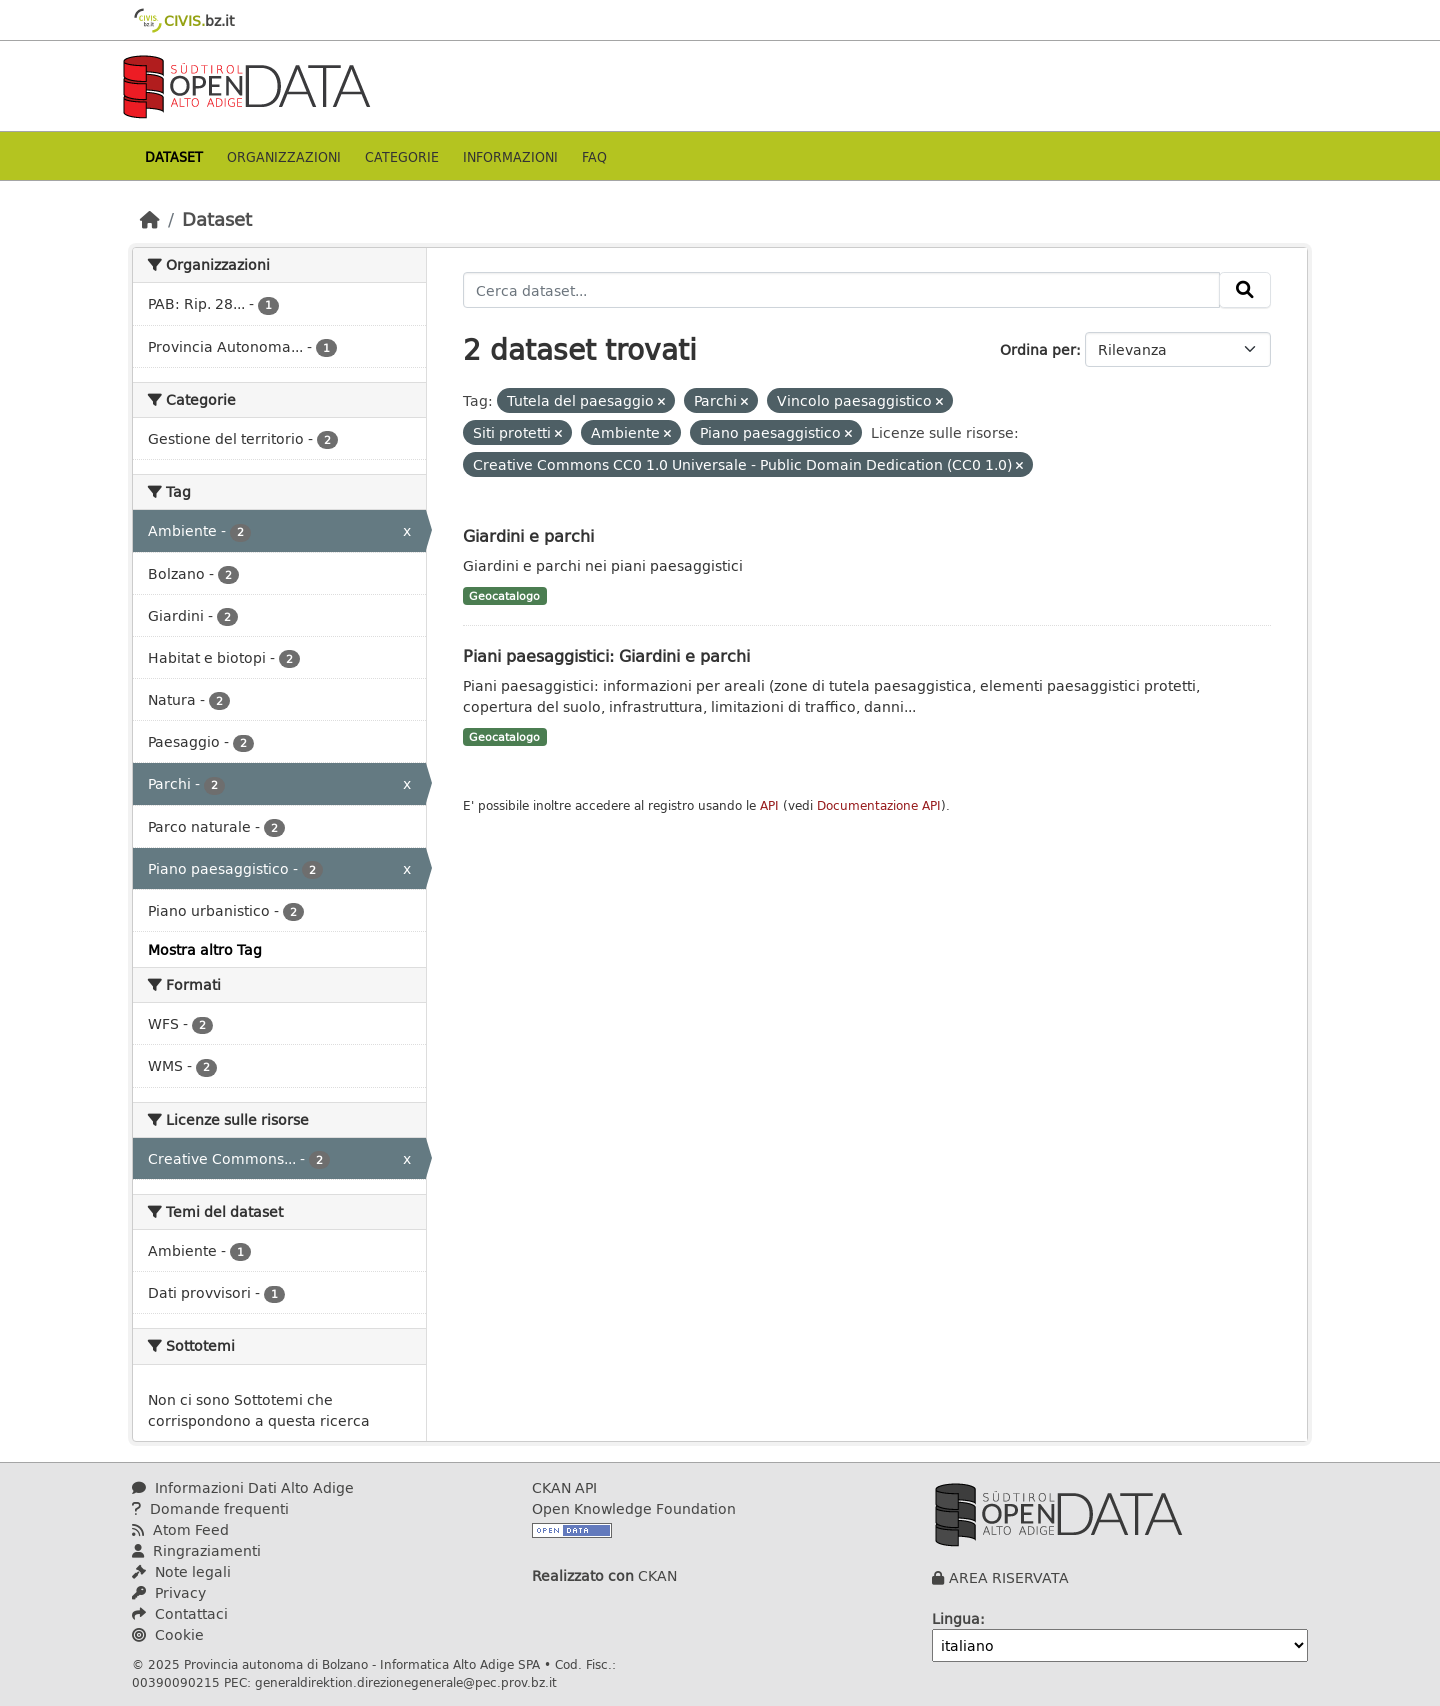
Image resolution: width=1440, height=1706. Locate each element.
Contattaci (180, 1613)
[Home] (150, 219)
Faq (594, 156)
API (769, 805)
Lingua (956, 1618)
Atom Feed (180, 1529)
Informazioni (510, 156)
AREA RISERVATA (1009, 1577)
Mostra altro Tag (205, 949)
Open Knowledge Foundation (634, 1508)
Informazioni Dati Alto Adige (243, 1487)
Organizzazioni (284, 156)
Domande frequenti (210, 1508)
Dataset (174, 156)
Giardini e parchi (528, 535)
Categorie (402, 156)
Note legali (181, 1571)
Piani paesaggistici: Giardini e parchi (606, 655)
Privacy (169, 1592)
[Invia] (1245, 290)
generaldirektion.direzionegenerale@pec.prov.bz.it (406, 1682)
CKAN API (564, 1487)
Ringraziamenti (196, 1550)
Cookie (168, 1634)
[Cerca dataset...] (842, 290)
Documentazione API (879, 805)
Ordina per (1038, 349)
